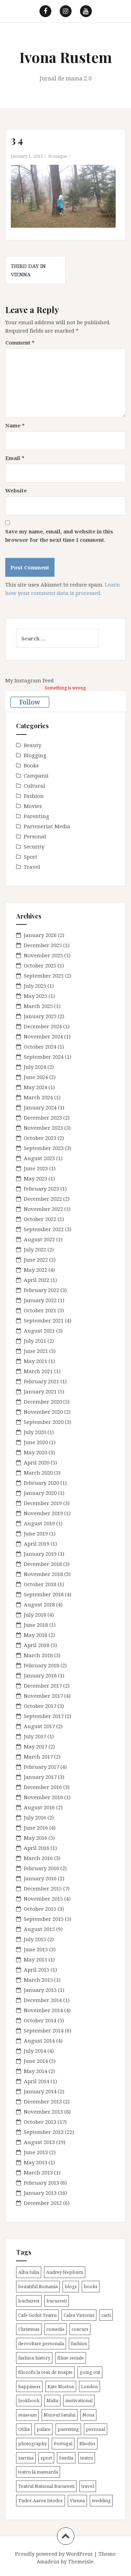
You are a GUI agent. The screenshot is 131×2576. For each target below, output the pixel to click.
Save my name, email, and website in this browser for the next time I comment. (59, 535)
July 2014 (35, 2050)
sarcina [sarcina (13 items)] (26, 2458)
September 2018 (44, 1594)
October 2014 (40, 2020)
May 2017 (35, 1746)
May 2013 (35, 2162)
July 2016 (35, 1817)
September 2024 (44, 1056)
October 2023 (40, 1137)
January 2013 (40, 2192)
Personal (35, 836)
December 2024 (43, 1026)
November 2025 (43, 955)
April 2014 (36, 2081)
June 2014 (36, 2060)
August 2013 (39, 2141)
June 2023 (36, 1168)
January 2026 (40, 934)
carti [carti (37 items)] (106, 2315)
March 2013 (38, 2172)
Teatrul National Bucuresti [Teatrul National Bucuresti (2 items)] (46, 2486)
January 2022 (40, 1300)
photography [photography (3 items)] (32, 2443)
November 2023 (43, 1127)
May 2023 (35, 1178)
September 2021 (44, 1320)
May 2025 (35, 995)
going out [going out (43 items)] (90, 2372)
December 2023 (43, 1117)
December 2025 (43, 945)
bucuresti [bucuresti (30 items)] (56, 2301)
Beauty (32, 744)
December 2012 (43, 2202)
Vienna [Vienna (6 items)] (77, 2500)
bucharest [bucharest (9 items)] (28, 2301)
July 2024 (35, 1066)
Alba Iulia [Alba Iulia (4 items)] (28, 2272)
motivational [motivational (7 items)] (79, 2400)
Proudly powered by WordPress (54, 2553)
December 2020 (43, 1401)
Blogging (35, 755)
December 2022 (43, 1198)
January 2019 (40, 1553)
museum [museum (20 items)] (27, 2415)
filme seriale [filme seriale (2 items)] (70, 2358)
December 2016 (43, 1786)
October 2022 (40, 1218)
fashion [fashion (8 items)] (79, 2343)
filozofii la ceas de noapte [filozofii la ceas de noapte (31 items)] (45, 2372)
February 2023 (41, 1188)
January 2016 (40, 1878)
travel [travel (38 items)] (87, 2486)
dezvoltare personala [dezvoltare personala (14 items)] (41, 2343)
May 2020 (35, 1452)
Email (14, 457)
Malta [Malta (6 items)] (52, 2400)
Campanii (36, 775)
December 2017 (43, 1685)
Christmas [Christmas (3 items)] (28, 2329)
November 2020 (43, 1411)
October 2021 (40, 1310)
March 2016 (38, 1857)
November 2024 (43, 1036)
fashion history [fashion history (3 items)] (34, 2358)
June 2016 (36, 1827)
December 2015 (43, 1888)
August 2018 (39, 1604)
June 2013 (36, 2152)
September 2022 (44, 1229)
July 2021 (35, 1340)
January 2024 (40, 1107)
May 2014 (35, 2070)
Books (31, 765)
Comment (20, 342)
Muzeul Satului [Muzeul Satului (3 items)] (59, 2415)
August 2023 (39, 1158)
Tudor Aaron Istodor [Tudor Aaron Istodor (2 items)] (40, 2500)
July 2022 (35, 1249)
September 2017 (44, 1715)
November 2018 (43, 1573)
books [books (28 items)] (90, 2286)
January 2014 (40, 2091)
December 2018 (43, 1563)
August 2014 (39, 2040)
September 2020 (44, 1421)
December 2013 (43, 2101)
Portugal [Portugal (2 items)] (63, 2443)
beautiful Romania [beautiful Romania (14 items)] (38, 2286)
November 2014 (43, 2010)
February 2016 (41, 1868)
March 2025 (38, 1005)
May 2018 (35, 1634)
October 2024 (40, 1046)
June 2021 (36, 1350)
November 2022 (43, 1208)
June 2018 (36, 1624)
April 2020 (36, 1462)
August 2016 (39, 1807)
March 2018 (38, 1655)
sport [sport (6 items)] (46, 2458)
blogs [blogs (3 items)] (71, 2286)
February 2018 (41, 1665)
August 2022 (39, 1239)
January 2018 (40, 1675)
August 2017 (39, 1726)
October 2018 (40, 1584)
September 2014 (44, 2030)
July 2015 (35, 1939)
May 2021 (35, 1360)
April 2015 (36, 1969)
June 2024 (36, 1076)
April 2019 (36, 1543)
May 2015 (35, 1959)
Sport (30, 856)
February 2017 (41, 1766)
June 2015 (36, 1949)
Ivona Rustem (65, 57)
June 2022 (36, 1259)
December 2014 (43, 1999)
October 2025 (40, 965)
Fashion (34, 795)
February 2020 (41, 1482)
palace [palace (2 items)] (44, 2429)
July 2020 (35, 1431)
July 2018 (35, 1614)
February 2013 (41, 2182)
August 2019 (39, 1523)
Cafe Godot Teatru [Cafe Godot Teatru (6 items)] (37, 2315)
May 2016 (35, 1837)
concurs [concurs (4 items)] (80, 2329)
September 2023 (44, 1147)
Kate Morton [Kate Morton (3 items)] (61, 2386)
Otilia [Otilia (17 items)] (24, 2429)
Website (16, 490)
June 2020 (36, 1442)
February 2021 (41, 1381)
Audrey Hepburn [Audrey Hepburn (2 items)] (64, 2272)
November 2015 (43, 1898)
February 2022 (41, 1289)
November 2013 (43, 2111)
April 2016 (36, 1847)
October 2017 (40, 1705)
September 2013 (44, 2131)
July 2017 (35, 1736)
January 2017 (40, 1776)
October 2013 (40, 2121)
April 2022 (36, 1279)
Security (34, 846)
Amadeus (48, 2561)
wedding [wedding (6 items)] (101, 2500)
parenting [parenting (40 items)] (68, 2429)
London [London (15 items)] (89, 2386)
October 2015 (40, 1908)
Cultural (34, 785)
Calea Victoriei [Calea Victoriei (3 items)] (79, 2315)
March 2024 (38, 1097)
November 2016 (43, 1797)
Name (15, 425)
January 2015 (40, 1989)
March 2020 (38, 1472)
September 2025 (44, 975)
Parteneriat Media (47, 826)
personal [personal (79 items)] (95, 2429)
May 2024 (35, 1087)
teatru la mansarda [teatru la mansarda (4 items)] (38, 2472)
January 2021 (40, 1391)
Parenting (36, 815)
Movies (33, 805)
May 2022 (35, 1269)
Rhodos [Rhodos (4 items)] (87, 2443)
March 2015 (38, 1979)
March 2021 (38, 1371)
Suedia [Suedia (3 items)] (66, 2458)
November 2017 (43, 1695)
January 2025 (40, 1016)
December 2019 (43, 1502)
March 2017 (38, 1756)
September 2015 (44, 1918)
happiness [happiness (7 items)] (29, 2386)
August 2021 (39, 1330)
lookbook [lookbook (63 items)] (28, 2400)
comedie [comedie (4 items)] (55, 2329)
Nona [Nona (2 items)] (88, 2415)
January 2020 (40, 1492)
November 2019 (43, 1513)
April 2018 (36, 1644)
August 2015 (39, 1928)
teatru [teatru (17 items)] (86, 2458)
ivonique (57, 156)
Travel (32, 866)
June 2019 (36, 1533)
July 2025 (35, 985)
